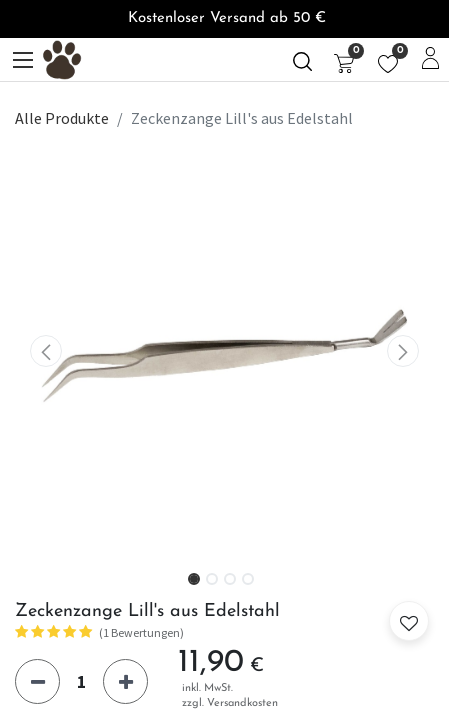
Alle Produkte (62, 118)
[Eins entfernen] (37, 681)
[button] (46, 351)
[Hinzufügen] (125, 681)
